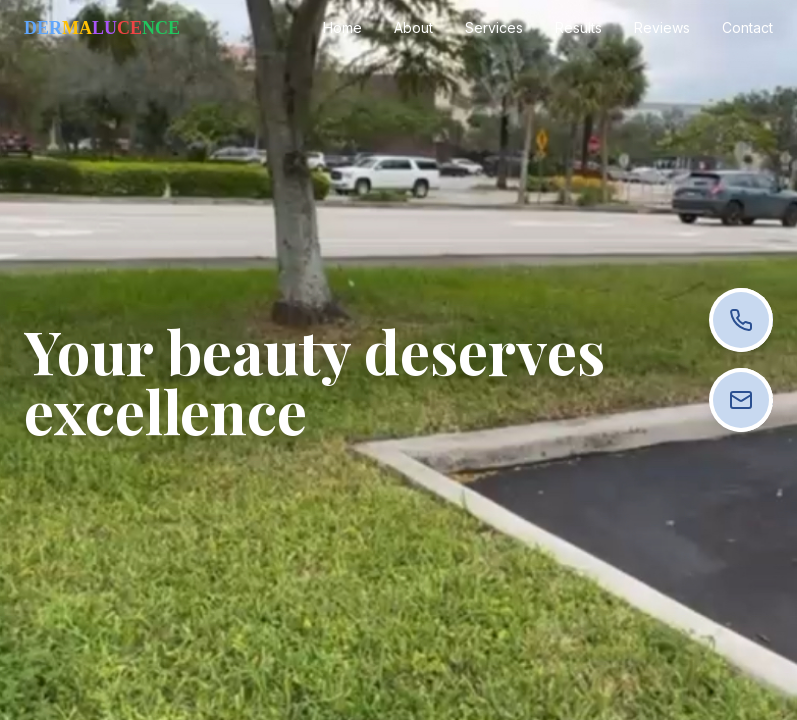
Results (578, 27)
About (413, 27)
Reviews (662, 27)
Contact (747, 27)
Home (342, 27)
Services (494, 27)
